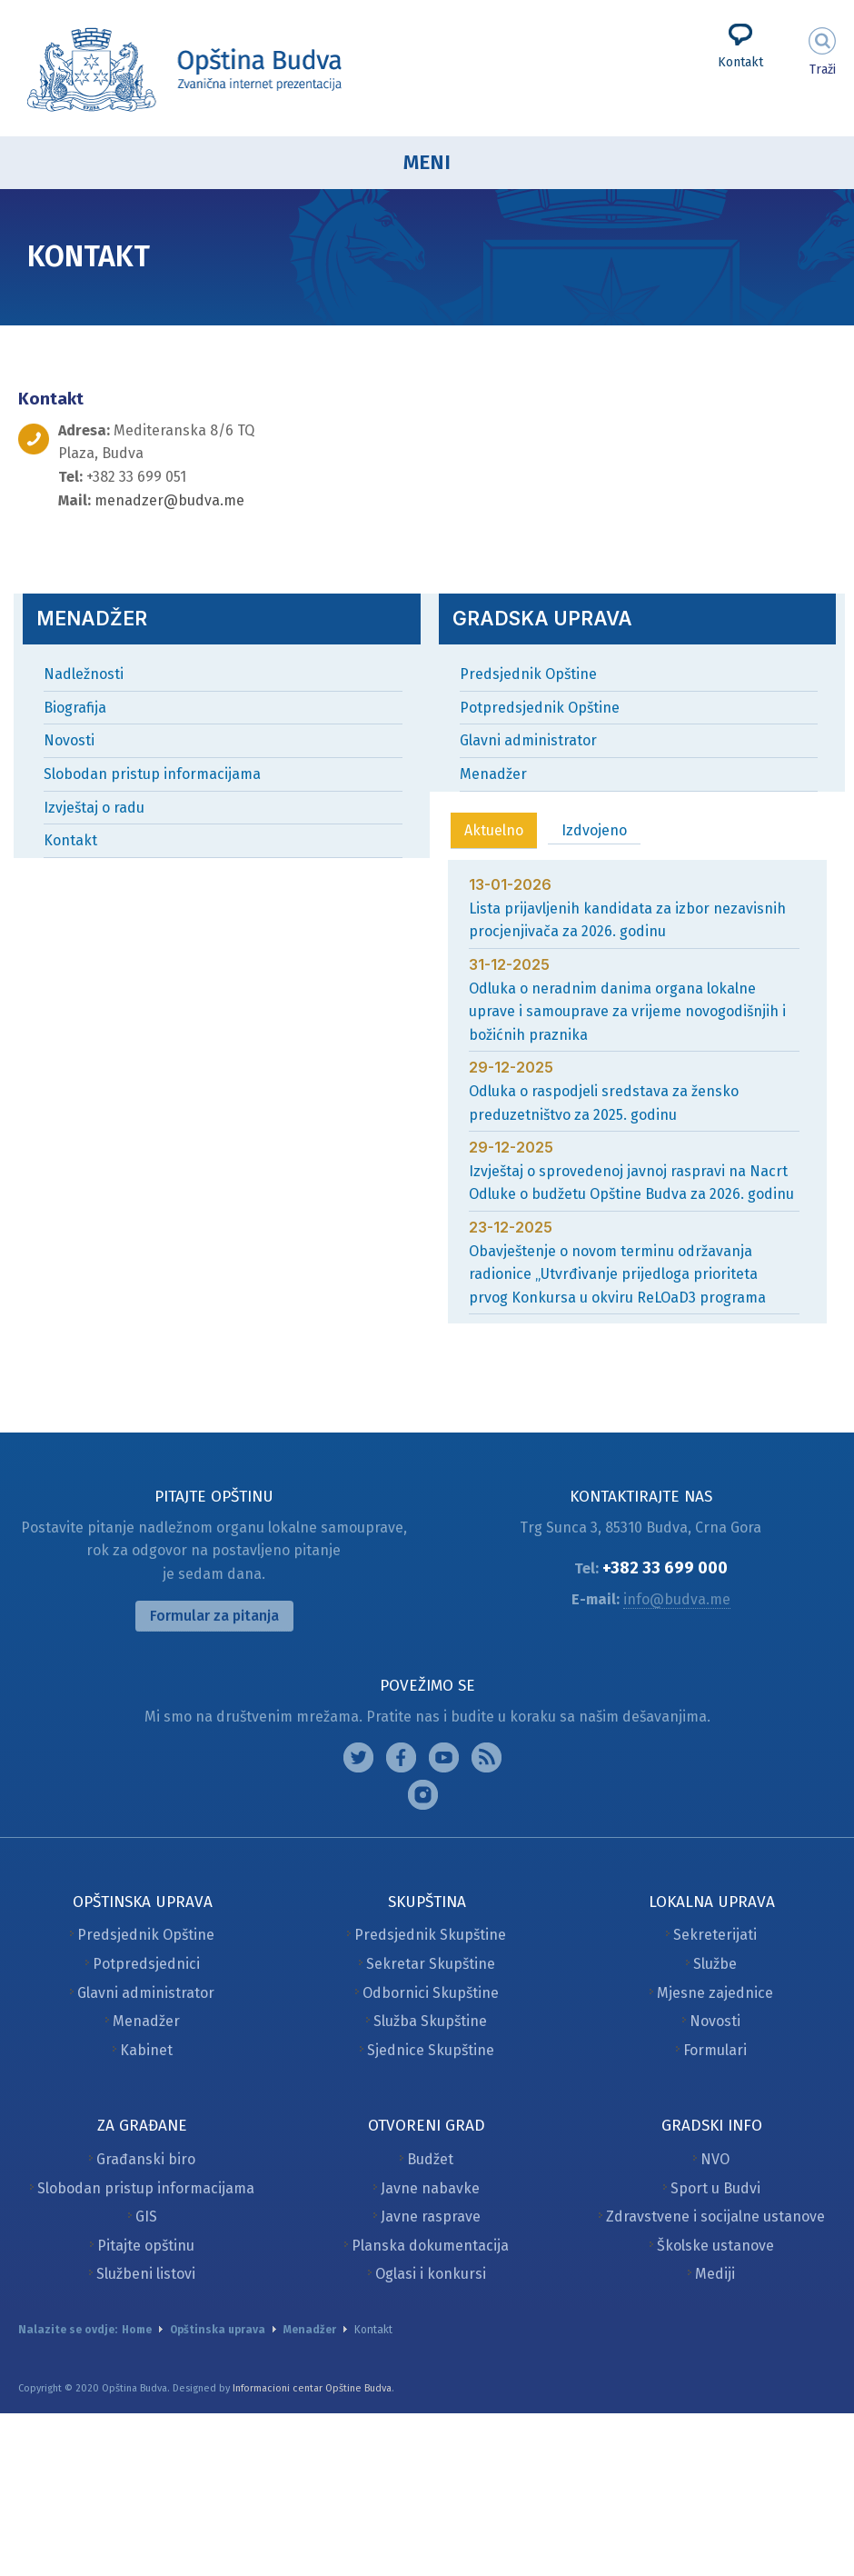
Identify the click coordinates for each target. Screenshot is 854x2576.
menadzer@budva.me (169, 500)
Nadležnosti (84, 674)
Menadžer (493, 774)
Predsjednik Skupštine (430, 1934)
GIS (146, 2216)
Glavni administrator (528, 740)
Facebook (401, 1757)
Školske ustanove (715, 2245)
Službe (715, 1963)
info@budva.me (676, 1599)
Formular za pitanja (214, 1615)
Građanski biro (145, 2159)
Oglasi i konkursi (430, 2273)
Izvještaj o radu (94, 807)
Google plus (444, 1757)
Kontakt (740, 62)
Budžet (430, 2159)
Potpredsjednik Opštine (540, 707)
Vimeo (423, 1795)
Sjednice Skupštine (430, 2050)
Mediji (715, 2273)
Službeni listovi (145, 2273)
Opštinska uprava (217, 2329)
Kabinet (146, 2050)
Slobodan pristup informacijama (152, 774)
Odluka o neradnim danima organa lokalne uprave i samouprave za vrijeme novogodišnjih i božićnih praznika (627, 1011)
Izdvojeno (594, 830)
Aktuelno (493, 830)
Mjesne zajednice (715, 1993)
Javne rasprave (431, 2216)
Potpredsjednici (146, 1963)
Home (137, 2329)
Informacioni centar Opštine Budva (312, 2388)
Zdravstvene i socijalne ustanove (715, 2216)
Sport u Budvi (715, 2188)
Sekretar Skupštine (430, 1963)
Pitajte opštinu (145, 2245)
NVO (715, 2159)
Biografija (75, 707)
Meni (427, 162)
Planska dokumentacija (430, 2245)
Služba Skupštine (430, 2021)
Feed (486, 1757)
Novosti (69, 740)
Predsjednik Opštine (528, 674)
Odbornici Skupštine (430, 1993)
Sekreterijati (715, 1934)
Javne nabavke (430, 2188)
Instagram (358, 1757)
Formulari (715, 2050)
